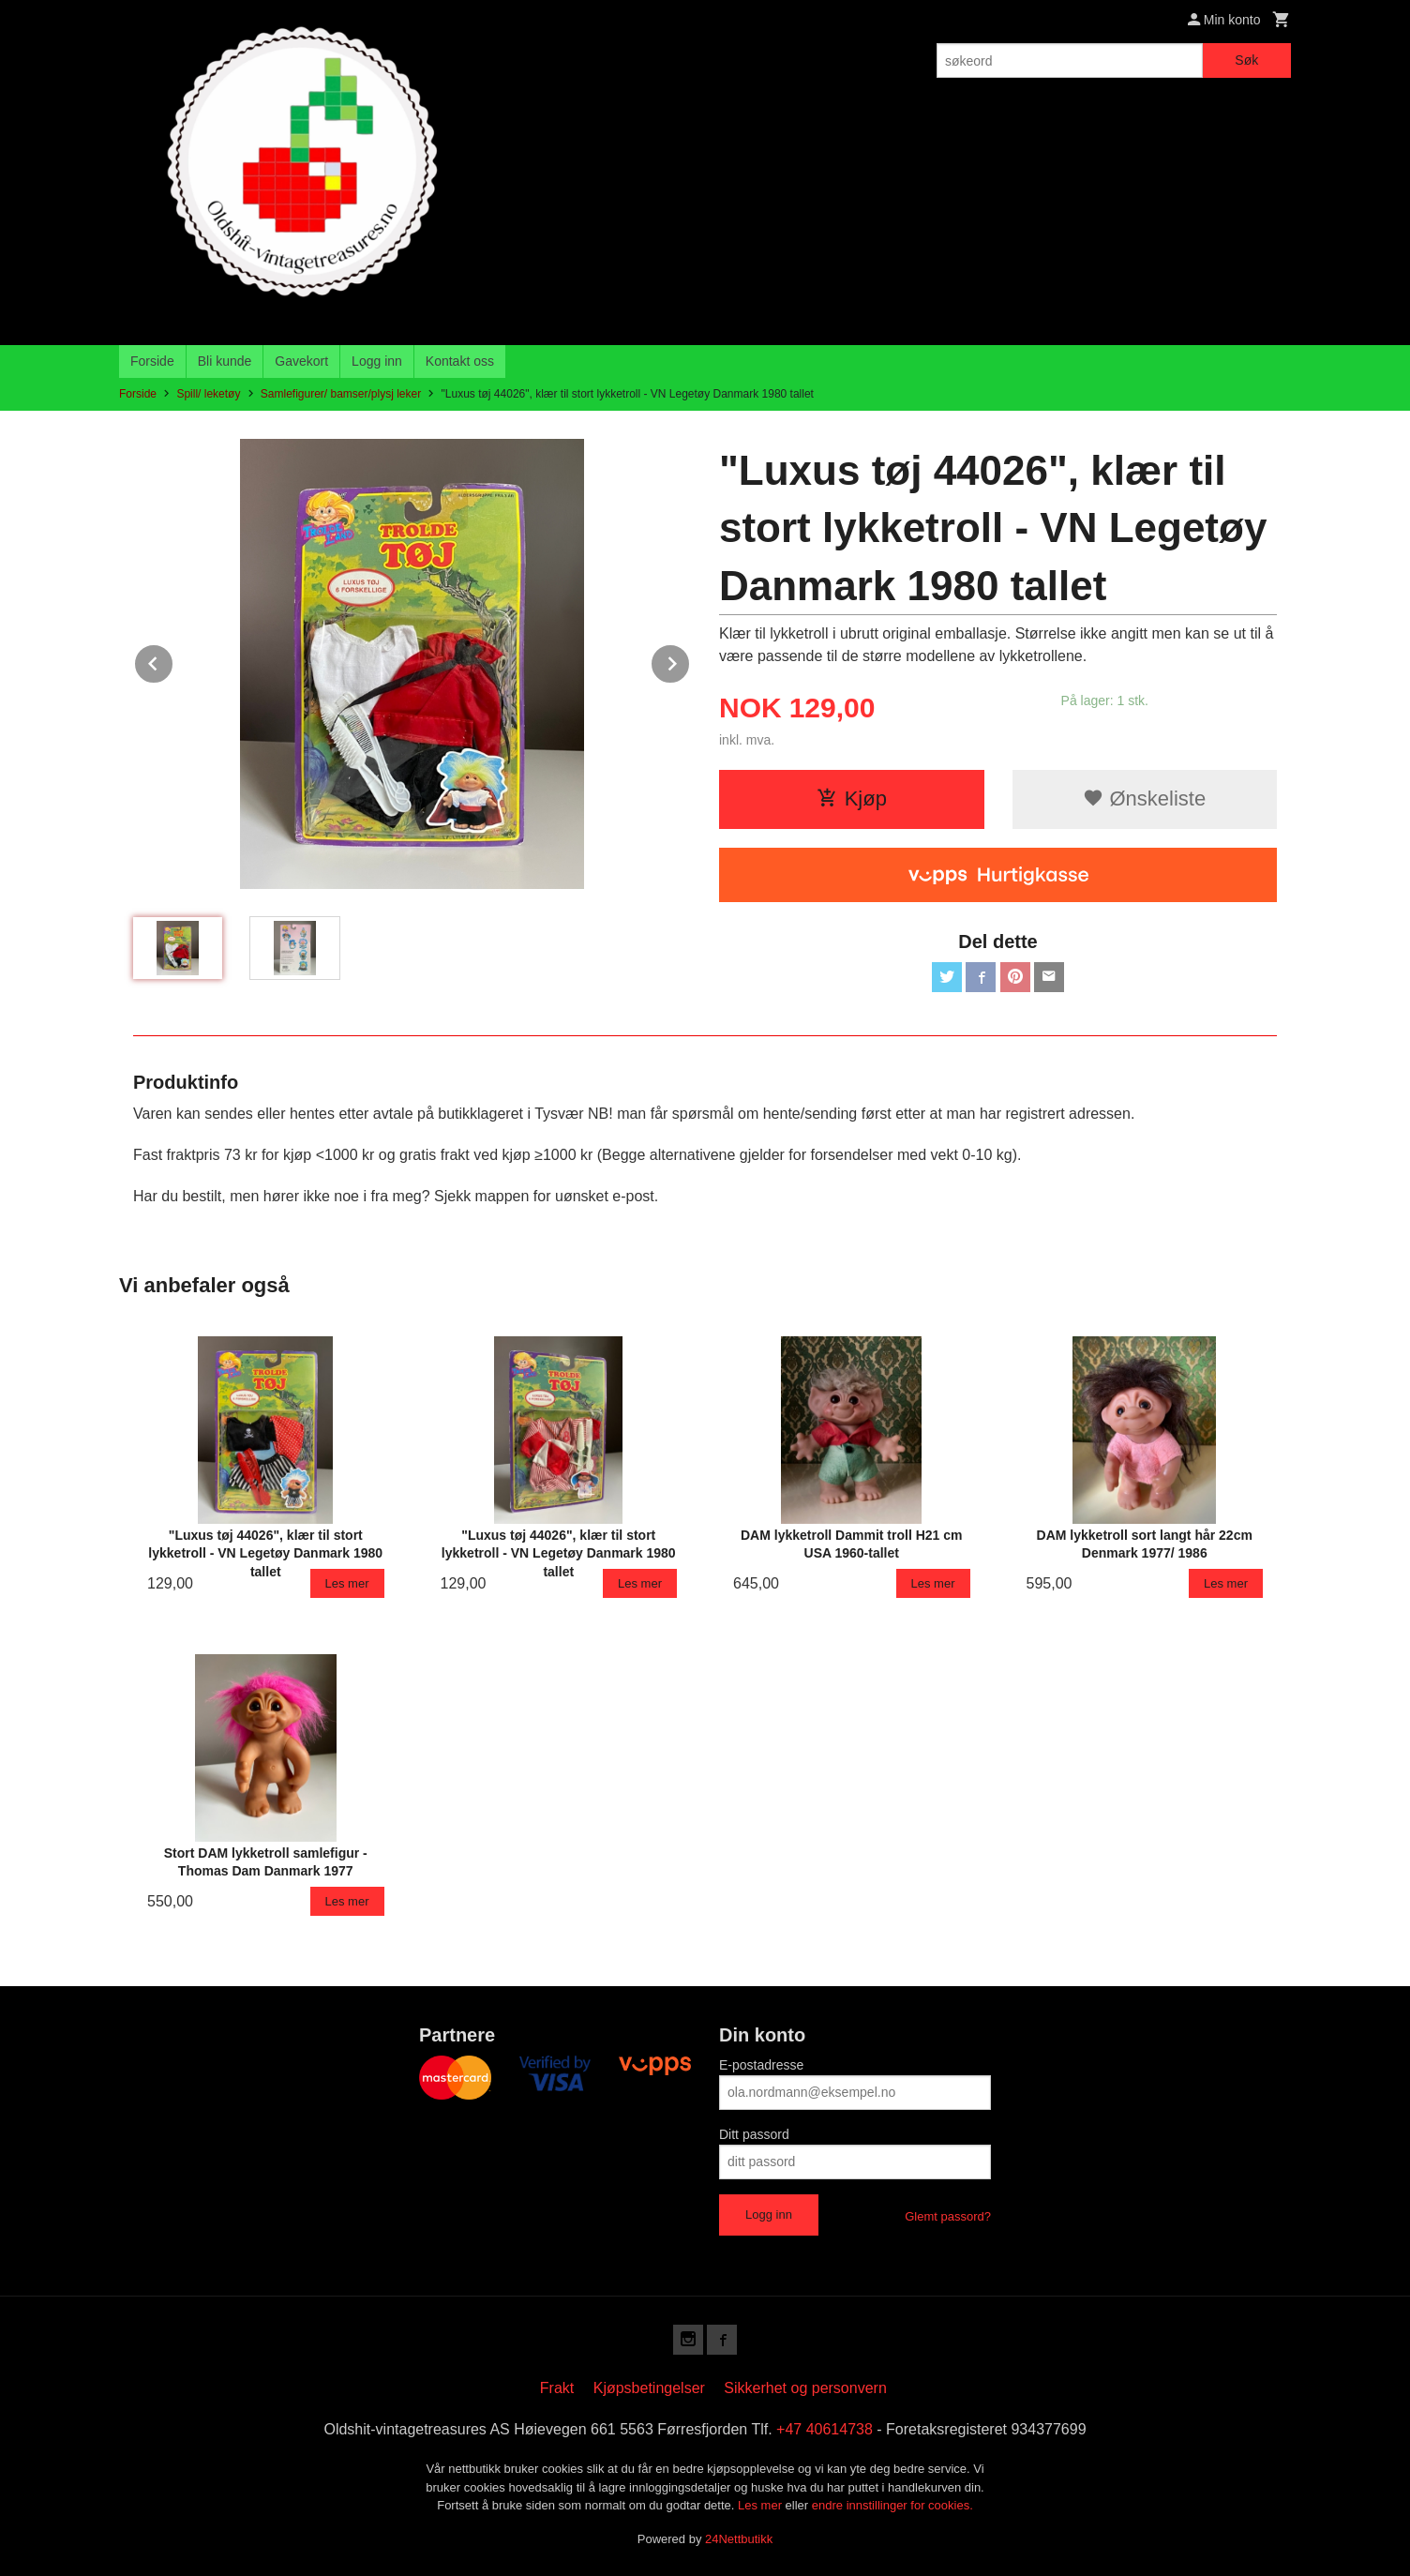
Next (690, 660)
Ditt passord (754, 2134)
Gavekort (301, 361)
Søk (1246, 60)
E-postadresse (761, 2064)
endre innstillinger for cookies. (892, 2505)
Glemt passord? (948, 2216)
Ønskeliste (1144, 798)
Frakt (557, 2388)
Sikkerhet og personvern (805, 2388)
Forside (152, 361)
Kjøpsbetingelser (649, 2388)
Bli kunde (225, 361)
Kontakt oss (460, 361)
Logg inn (377, 361)
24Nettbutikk (738, 2539)
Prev (173, 660)
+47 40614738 (824, 2429)
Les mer (762, 2505)
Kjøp (852, 798)
